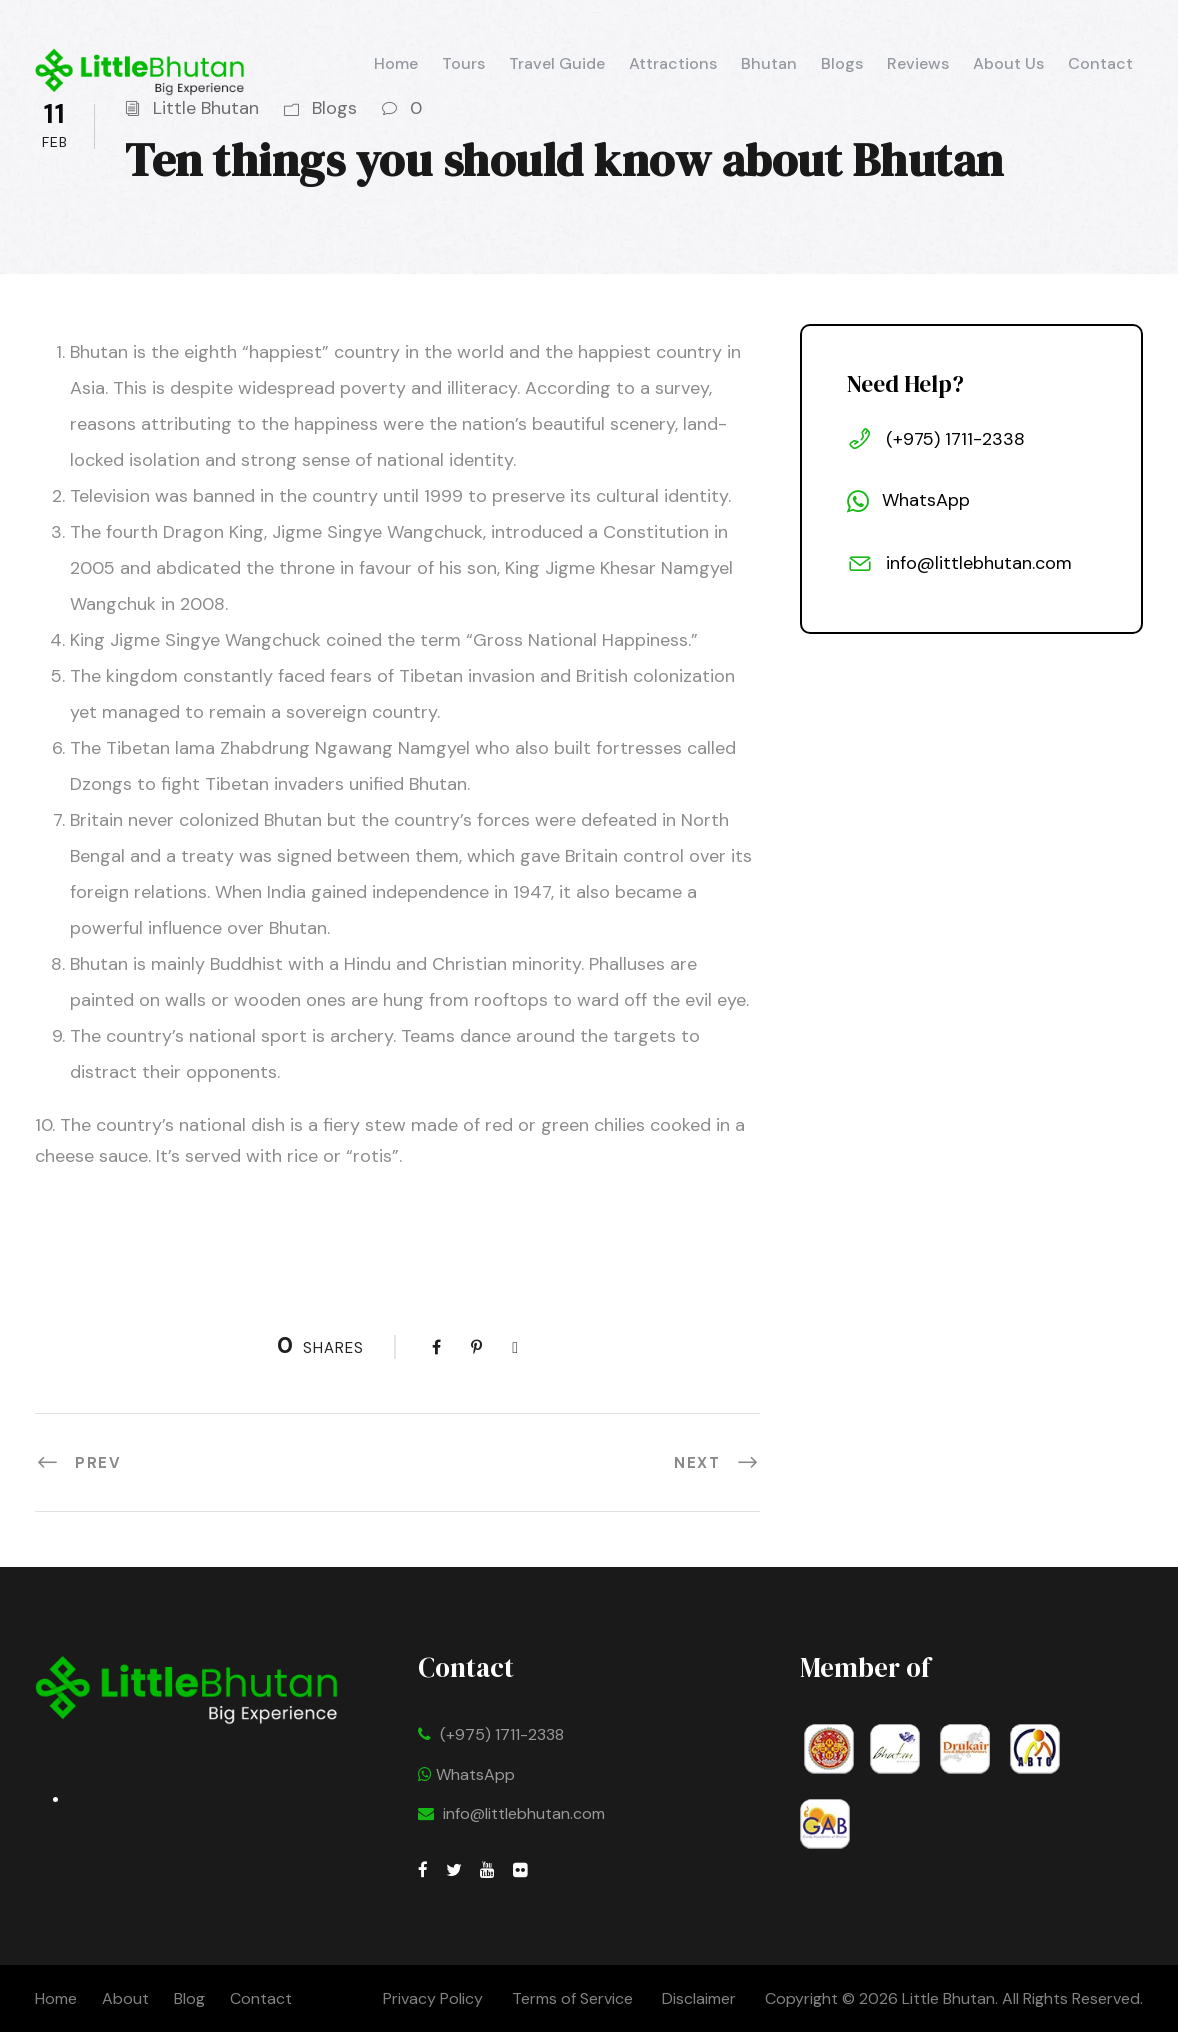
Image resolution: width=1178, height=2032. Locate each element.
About (125, 1998)
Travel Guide (557, 63)
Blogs (842, 63)
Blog (189, 1998)
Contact (1100, 63)
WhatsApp (466, 1774)
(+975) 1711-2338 (502, 1734)
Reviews (918, 63)
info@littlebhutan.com (524, 1813)
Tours (463, 63)
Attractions (673, 63)
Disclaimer (701, 1998)
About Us (1008, 63)
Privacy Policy (433, 1998)
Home (396, 63)
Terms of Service (572, 1998)
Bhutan (769, 63)
